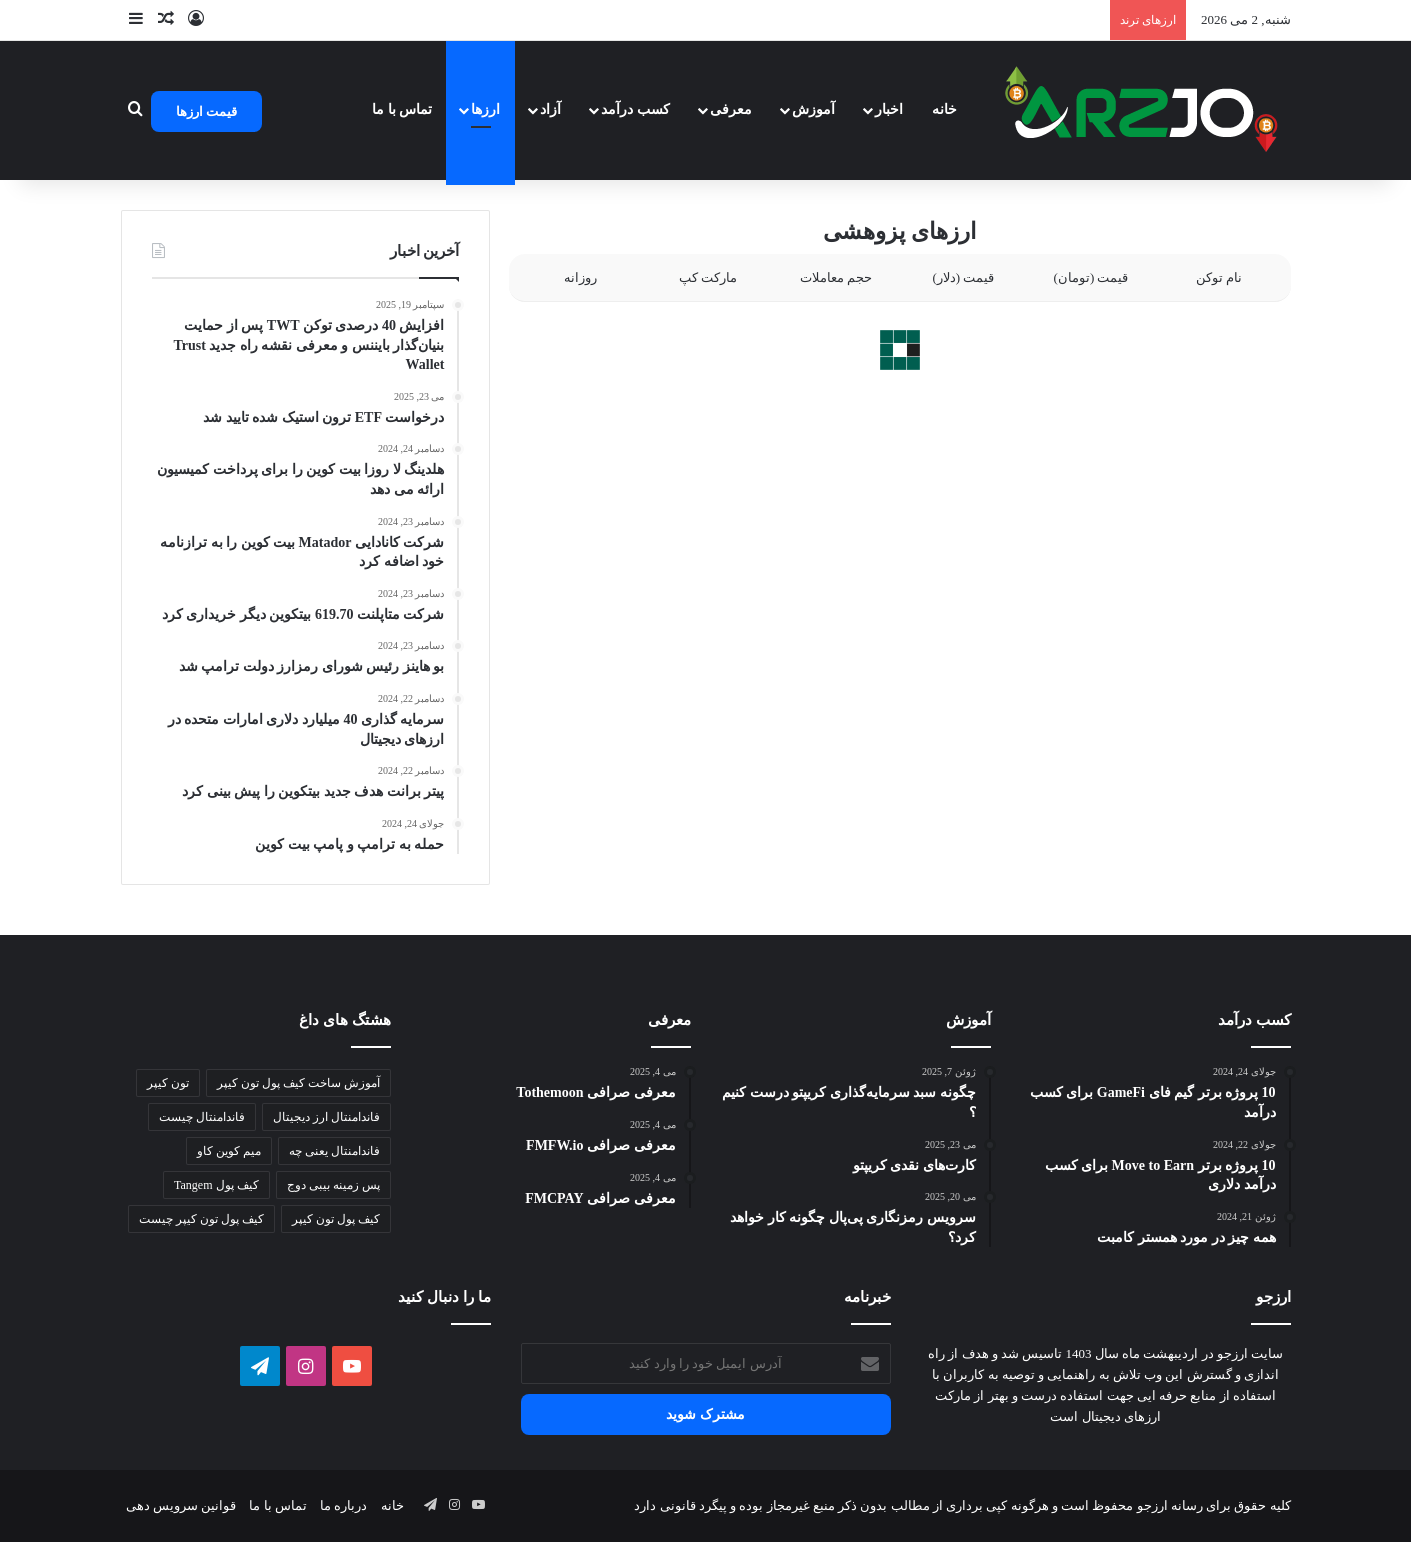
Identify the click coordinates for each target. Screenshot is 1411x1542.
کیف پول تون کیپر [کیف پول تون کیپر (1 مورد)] (336, 1219)
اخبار (889, 109)
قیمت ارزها (206, 111)
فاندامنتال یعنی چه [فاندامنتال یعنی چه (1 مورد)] (334, 1151)
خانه (944, 109)
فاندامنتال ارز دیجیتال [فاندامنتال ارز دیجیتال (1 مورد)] (326, 1117)
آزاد (550, 109)
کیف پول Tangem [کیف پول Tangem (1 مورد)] (216, 1185)
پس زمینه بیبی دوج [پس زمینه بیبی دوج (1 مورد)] (333, 1185)
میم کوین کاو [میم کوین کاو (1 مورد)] (229, 1151)
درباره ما (343, 1505)
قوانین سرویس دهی (181, 1505)
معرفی (731, 109)
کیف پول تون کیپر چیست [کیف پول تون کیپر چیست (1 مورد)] (201, 1219)
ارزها (485, 109)
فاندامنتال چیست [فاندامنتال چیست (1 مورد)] (202, 1117)
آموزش (813, 109)
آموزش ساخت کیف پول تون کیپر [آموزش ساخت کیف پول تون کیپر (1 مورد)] (298, 1083)
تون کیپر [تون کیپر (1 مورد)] (168, 1083)
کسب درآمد (635, 109)
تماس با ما (402, 109)
